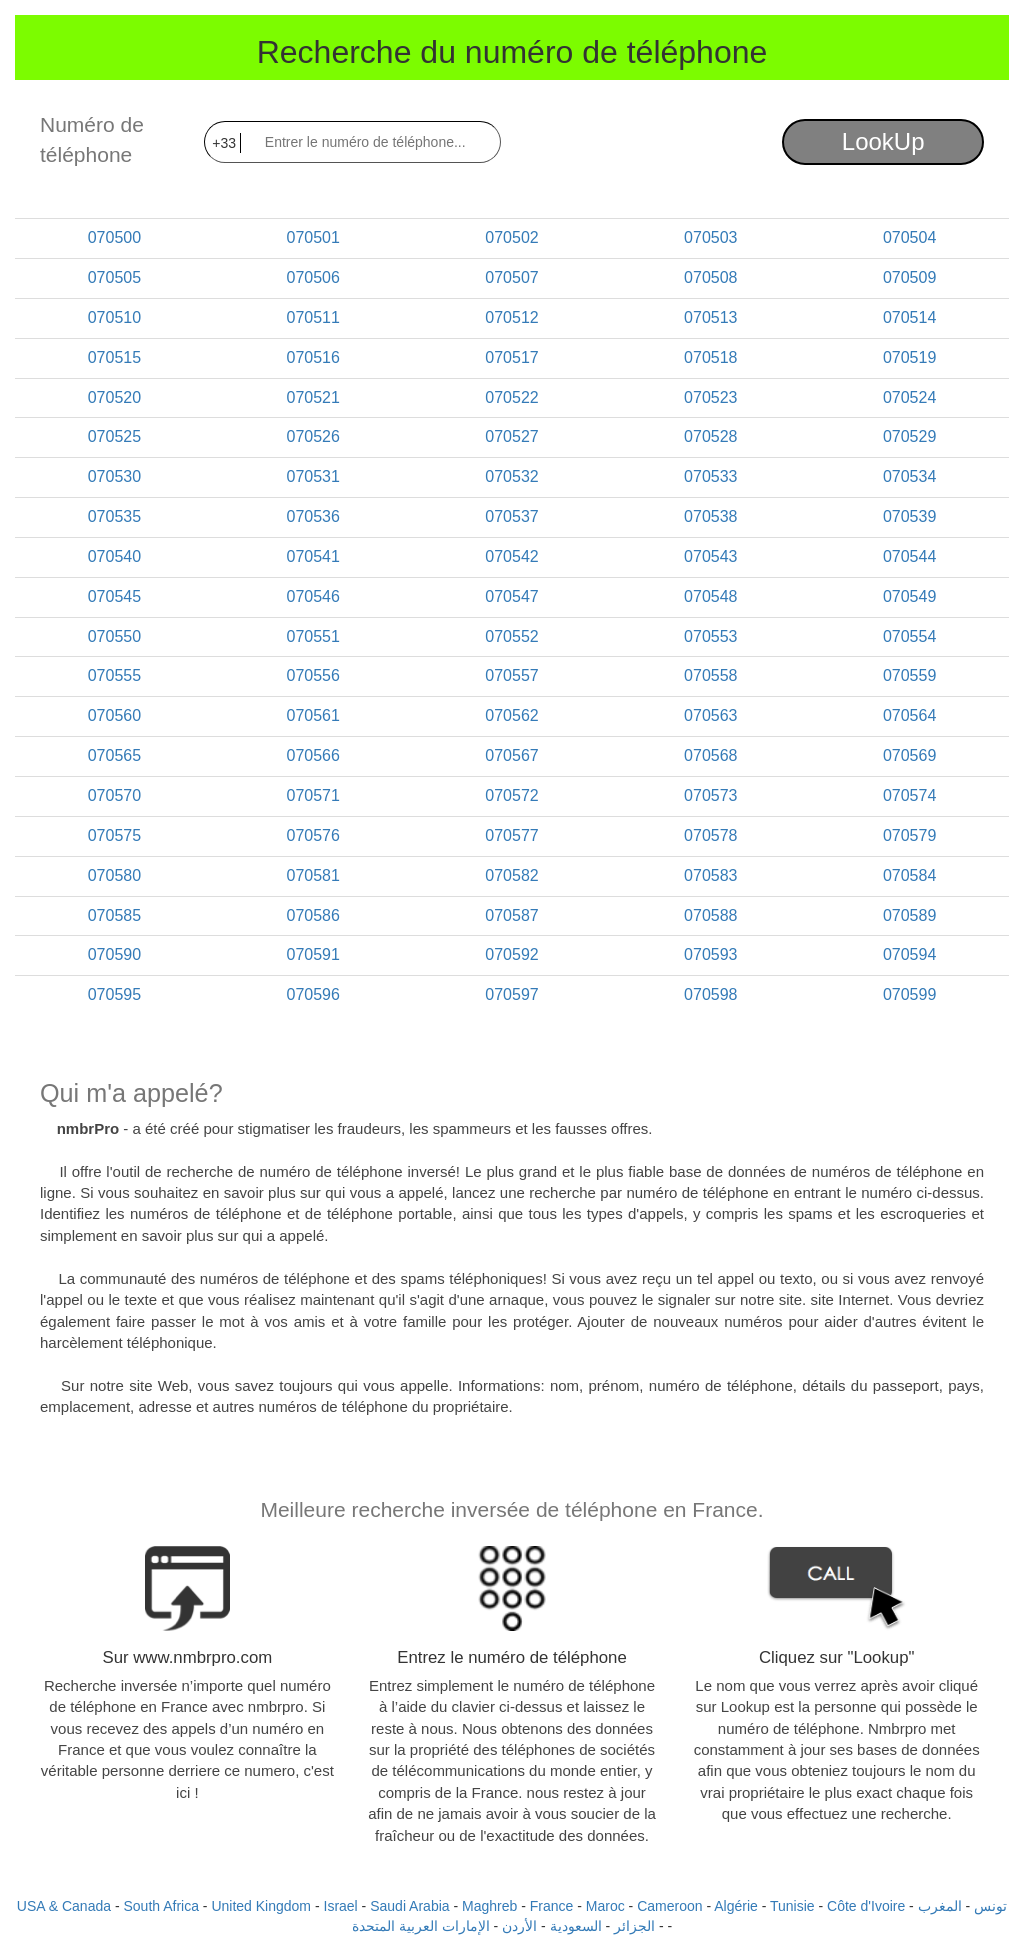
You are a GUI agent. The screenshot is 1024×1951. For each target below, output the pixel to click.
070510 (114, 317)
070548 (710, 596)
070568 (710, 755)
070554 (909, 636)
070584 (909, 875)
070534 (909, 476)
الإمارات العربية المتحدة (421, 1926)
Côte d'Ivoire (866, 1906)
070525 (114, 436)
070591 (313, 954)
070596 (313, 994)
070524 (909, 397)
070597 (511, 994)
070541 (313, 556)
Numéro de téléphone (92, 139)
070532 (511, 476)
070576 (313, 835)
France (552, 1906)
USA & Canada (64, 1906)
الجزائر (634, 1926)
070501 (313, 237)
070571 (313, 795)
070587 (511, 915)
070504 (909, 237)
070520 (114, 397)
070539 (909, 516)
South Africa (161, 1906)
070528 (710, 436)
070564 (909, 715)
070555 (114, 675)
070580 (114, 875)
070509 (909, 277)
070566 (313, 755)
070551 (313, 636)
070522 (511, 397)
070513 (710, 317)
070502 (511, 237)
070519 (909, 357)
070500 (114, 237)
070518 (710, 357)
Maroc (605, 1906)
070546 (313, 596)
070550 (114, 636)
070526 (313, 436)
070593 (710, 954)
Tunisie (792, 1906)
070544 (909, 556)
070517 (511, 357)
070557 (511, 675)
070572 (511, 795)
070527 (511, 436)
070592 (511, 954)
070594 (909, 954)
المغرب (940, 1906)
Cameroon (669, 1906)
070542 (511, 556)
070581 (313, 875)
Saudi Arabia (409, 1906)
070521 (313, 397)
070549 (909, 596)
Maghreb (489, 1906)
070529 (909, 436)
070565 (114, 755)
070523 (710, 397)
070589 (909, 915)
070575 (114, 835)
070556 (313, 675)
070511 (313, 317)
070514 (909, 317)
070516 (313, 357)
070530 (114, 476)
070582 (511, 875)
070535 (114, 516)
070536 (313, 516)
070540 (114, 556)
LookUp (883, 141)
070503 (710, 237)
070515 (114, 357)
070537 (511, 516)
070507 (511, 277)
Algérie (736, 1906)
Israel (341, 1906)
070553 (710, 636)
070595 (114, 994)
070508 (710, 277)
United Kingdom (261, 1906)
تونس (990, 1906)
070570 (114, 795)
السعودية (576, 1926)
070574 (909, 795)
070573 (710, 795)
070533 (710, 476)
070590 (114, 954)
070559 (909, 675)
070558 (710, 675)
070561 (313, 715)
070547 (511, 596)
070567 (511, 755)
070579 (909, 835)
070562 (511, 715)
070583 (710, 875)
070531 (313, 476)
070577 (511, 835)
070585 (114, 915)
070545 (114, 596)
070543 (710, 556)
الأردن (519, 1926)
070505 (114, 277)
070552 (511, 636)
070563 (710, 715)
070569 (909, 755)
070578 (710, 835)
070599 (909, 994)
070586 (313, 915)
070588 (710, 915)
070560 (114, 715)
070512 (511, 317)
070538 (710, 516)
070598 (710, 994)
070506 (313, 277)
